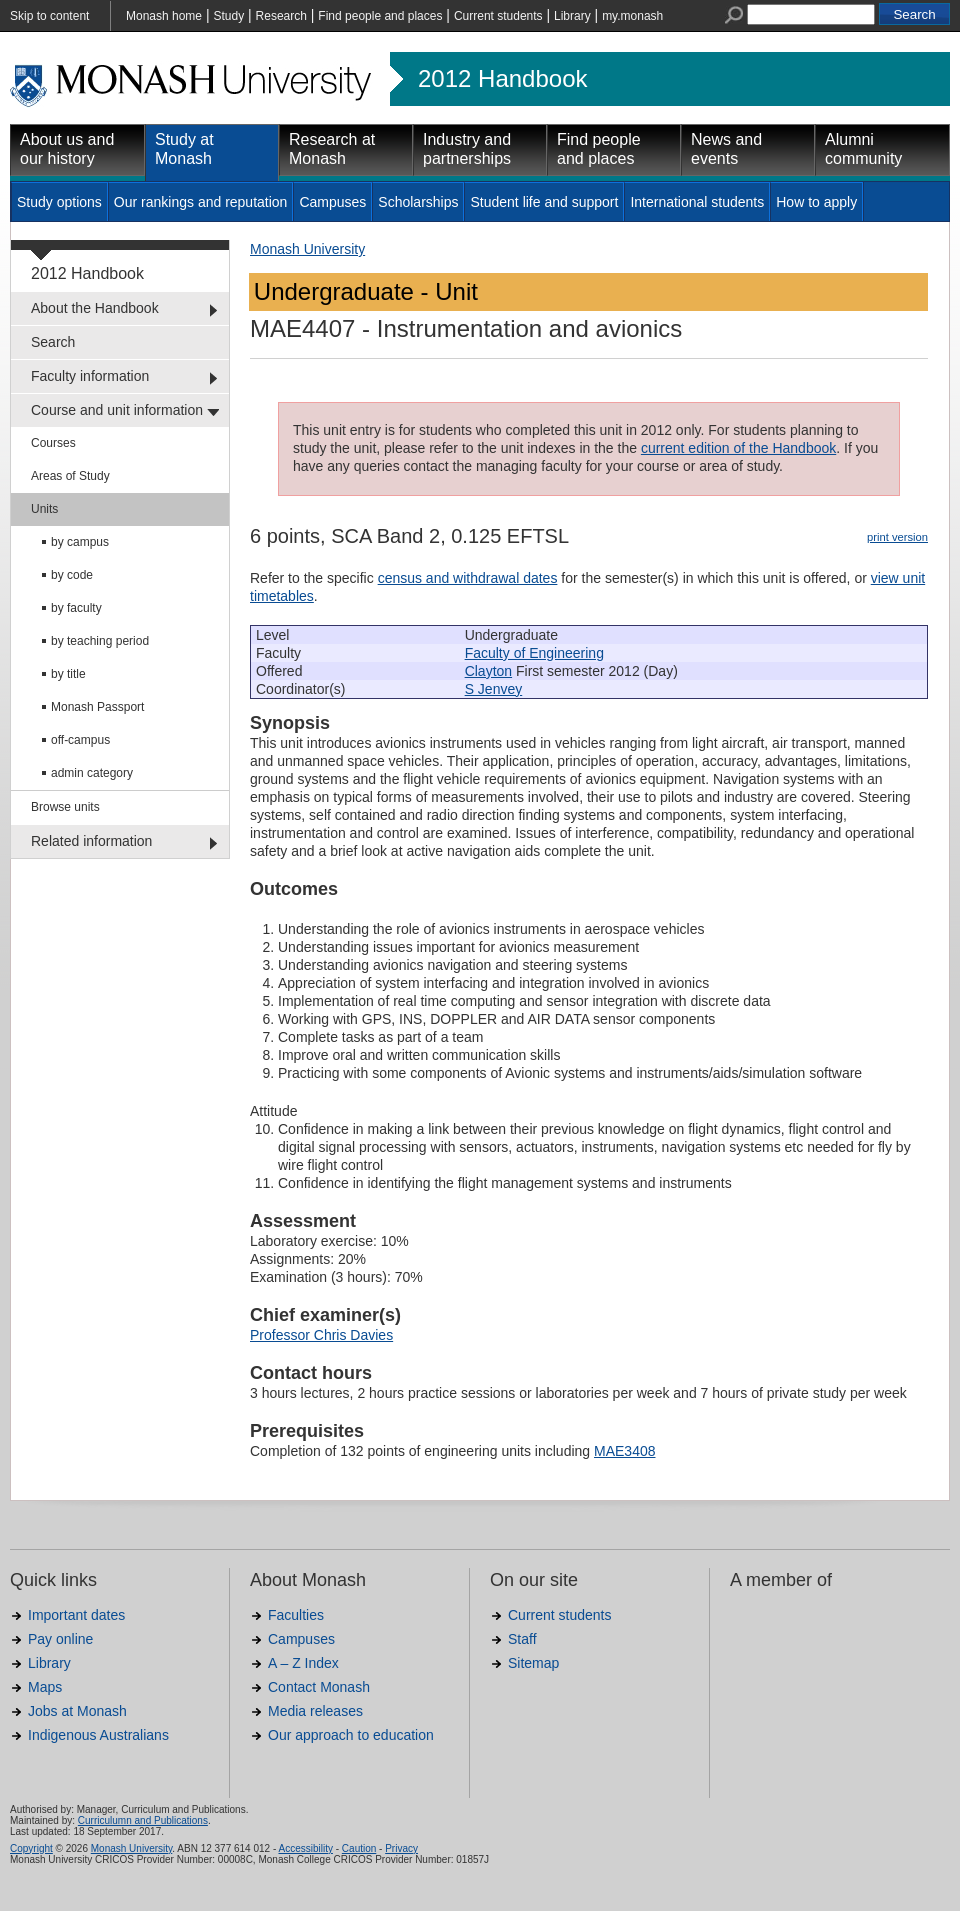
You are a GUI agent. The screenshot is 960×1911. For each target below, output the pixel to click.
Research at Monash (332, 149)
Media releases (315, 1711)
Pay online (60, 1639)
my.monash (632, 16)
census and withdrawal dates (468, 578)
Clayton (488, 671)
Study (228, 16)
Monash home (164, 16)
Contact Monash (319, 1687)
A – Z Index (303, 1663)
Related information (91, 841)
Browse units (65, 807)
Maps (45, 1687)
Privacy (401, 1848)
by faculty (76, 608)
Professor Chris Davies (321, 1335)
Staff (522, 1639)
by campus (80, 542)
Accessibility (305, 1848)
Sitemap (533, 1663)
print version (897, 537)
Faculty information (90, 376)
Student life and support (544, 202)
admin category (92, 773)
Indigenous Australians (98, 1735)
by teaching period (100, 641)
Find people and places (380, 16)
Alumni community (863, 149)
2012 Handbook (502, 79)
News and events (726, 149)
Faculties (296, 1615)
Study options (59, 202)
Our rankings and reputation (201, 202)
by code (72, 575)
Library (572, 16)
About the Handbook (95, 308)
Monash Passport (97, 707)
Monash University (307, 249)
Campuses (332, 202)
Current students (498, 16)
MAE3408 (624, 1451)
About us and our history (67, 149)
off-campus (80, 740)
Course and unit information (117, 410)
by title (68, 674)
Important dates (76, 1615)
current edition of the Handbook (738, 448)
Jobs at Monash (77, 1711)
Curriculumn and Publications (143, 1820)
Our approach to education (351, 1735)
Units (44, 509)
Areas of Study (70, 476)
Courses (53, 443)
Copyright (31, 1848)
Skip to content (49, 16)
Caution (359, 1848)
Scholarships (418, 202)
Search (53, 342)
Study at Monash (184, 149)
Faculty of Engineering (534, 653)
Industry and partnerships (467, 149)
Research (281, 16)
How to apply (816, 202)
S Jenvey (494, 689)
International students (697, 202)
